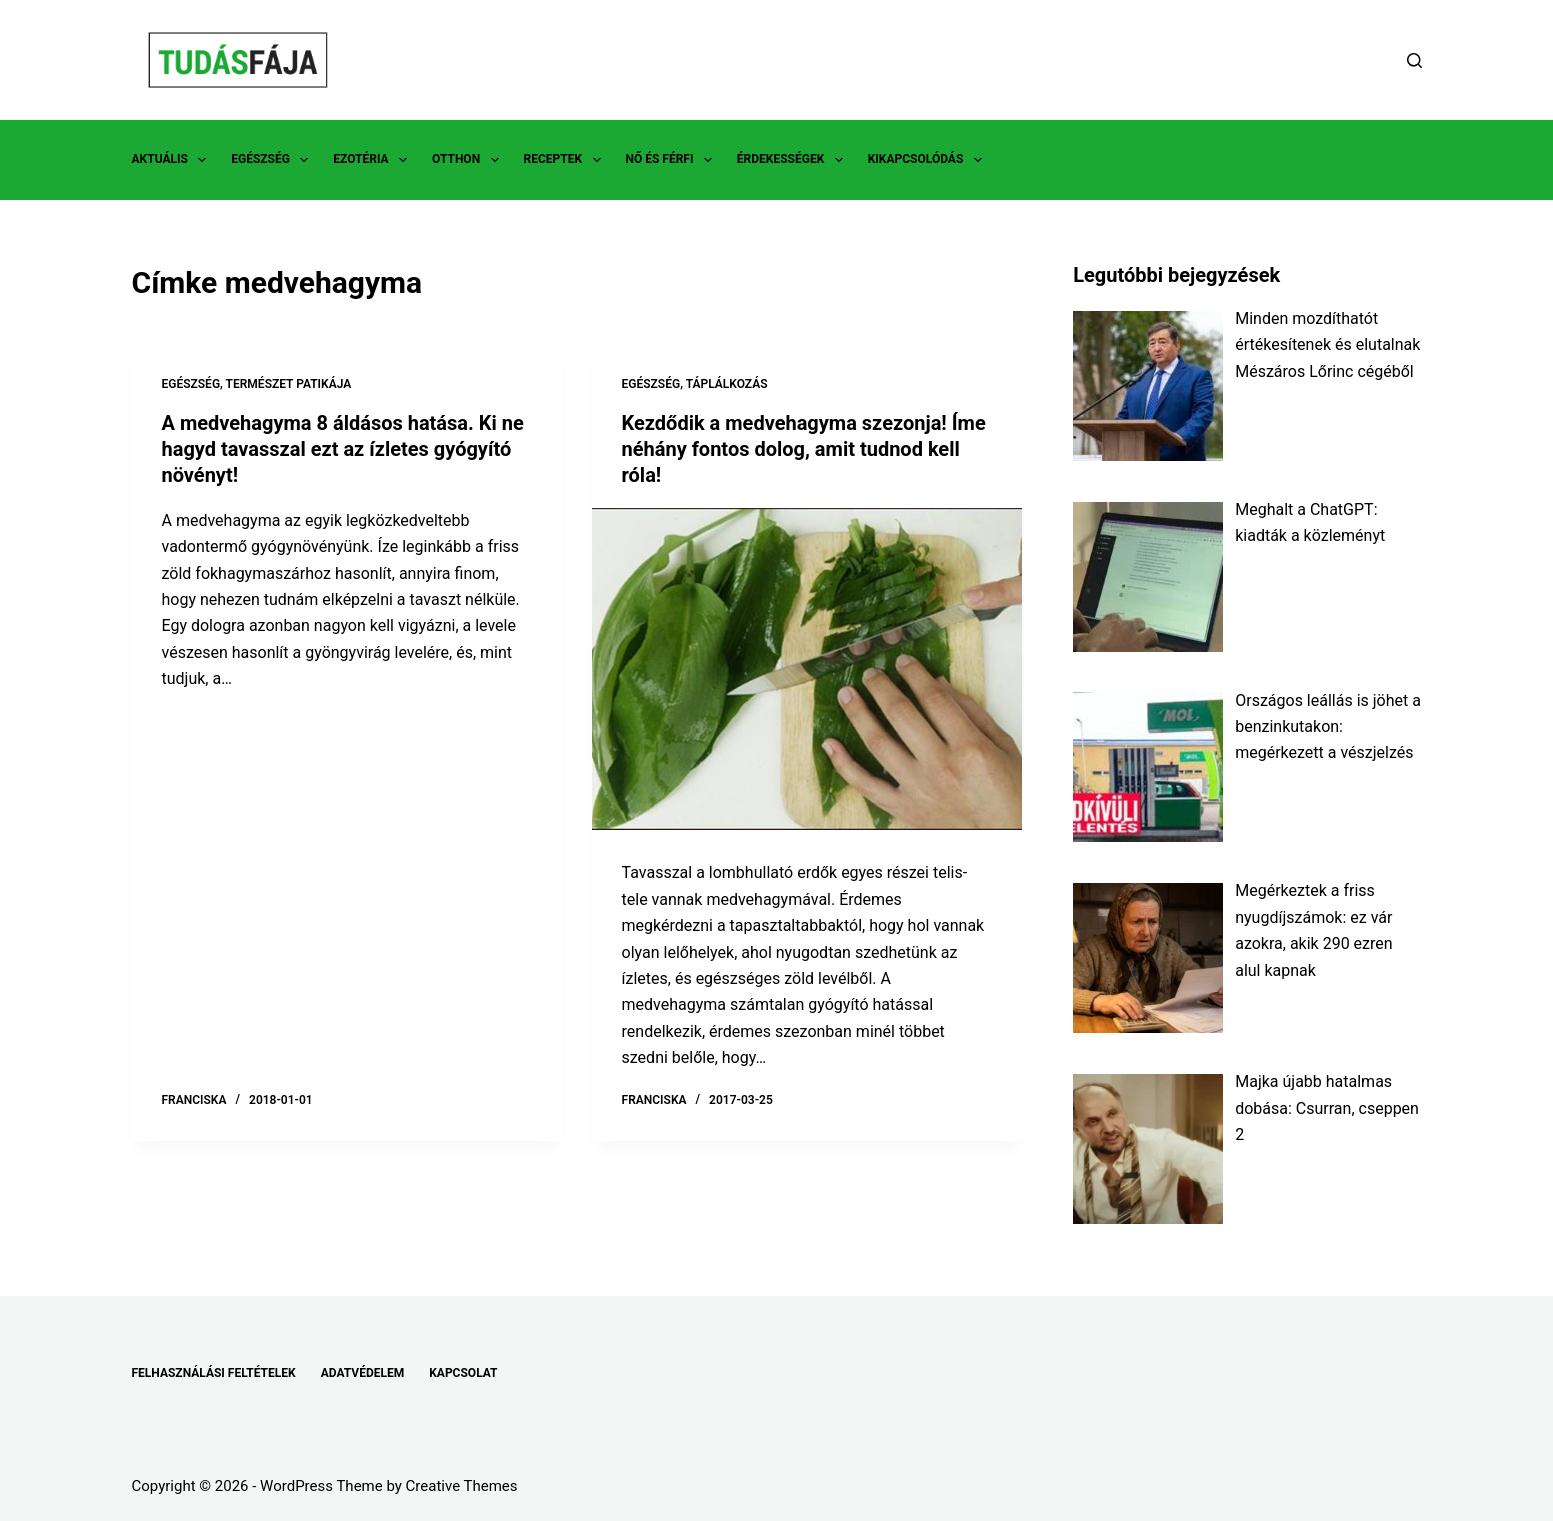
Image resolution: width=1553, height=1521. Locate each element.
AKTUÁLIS (173, 160)
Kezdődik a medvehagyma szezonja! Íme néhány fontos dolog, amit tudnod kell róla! (804, 449)
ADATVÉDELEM (363, 1373)
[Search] (1414, 60)
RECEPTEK (566, 160)
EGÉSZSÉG (273, 160)
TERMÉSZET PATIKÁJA (289, 384)
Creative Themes (462, 1486)
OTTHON (469, 160)
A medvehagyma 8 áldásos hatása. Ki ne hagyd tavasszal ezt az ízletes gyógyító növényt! (343, 449)
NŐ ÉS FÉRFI (673, 160)
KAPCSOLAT (463, 1373)
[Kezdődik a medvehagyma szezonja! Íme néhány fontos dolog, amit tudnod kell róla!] (807, 669)
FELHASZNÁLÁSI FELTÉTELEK (214, 1373)
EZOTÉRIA (374, 160)
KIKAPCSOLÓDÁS (929, 160)
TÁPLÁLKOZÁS (727, 384)
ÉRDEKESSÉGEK (794, 160)
